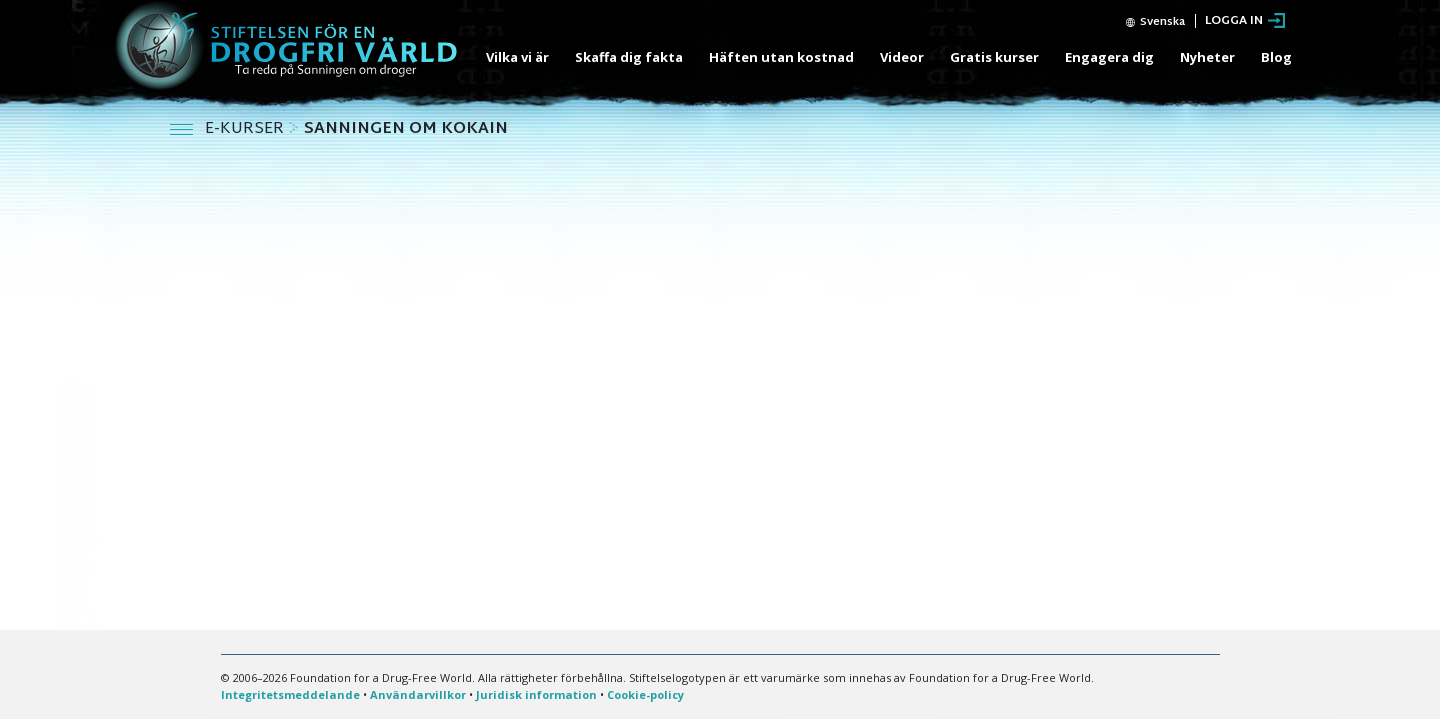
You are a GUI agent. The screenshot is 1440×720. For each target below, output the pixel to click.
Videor (902, 57)
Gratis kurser (994, 57)
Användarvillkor (418, 694)
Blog (1276, 57)
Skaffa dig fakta (629, 57)
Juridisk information (536, 694)
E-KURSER (246, 129)
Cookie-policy (645, 694)
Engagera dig (1109, 57)
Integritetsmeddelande (290, 694)
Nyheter (1207, 57)
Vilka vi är (517, 57)
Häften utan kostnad (781, 57)
